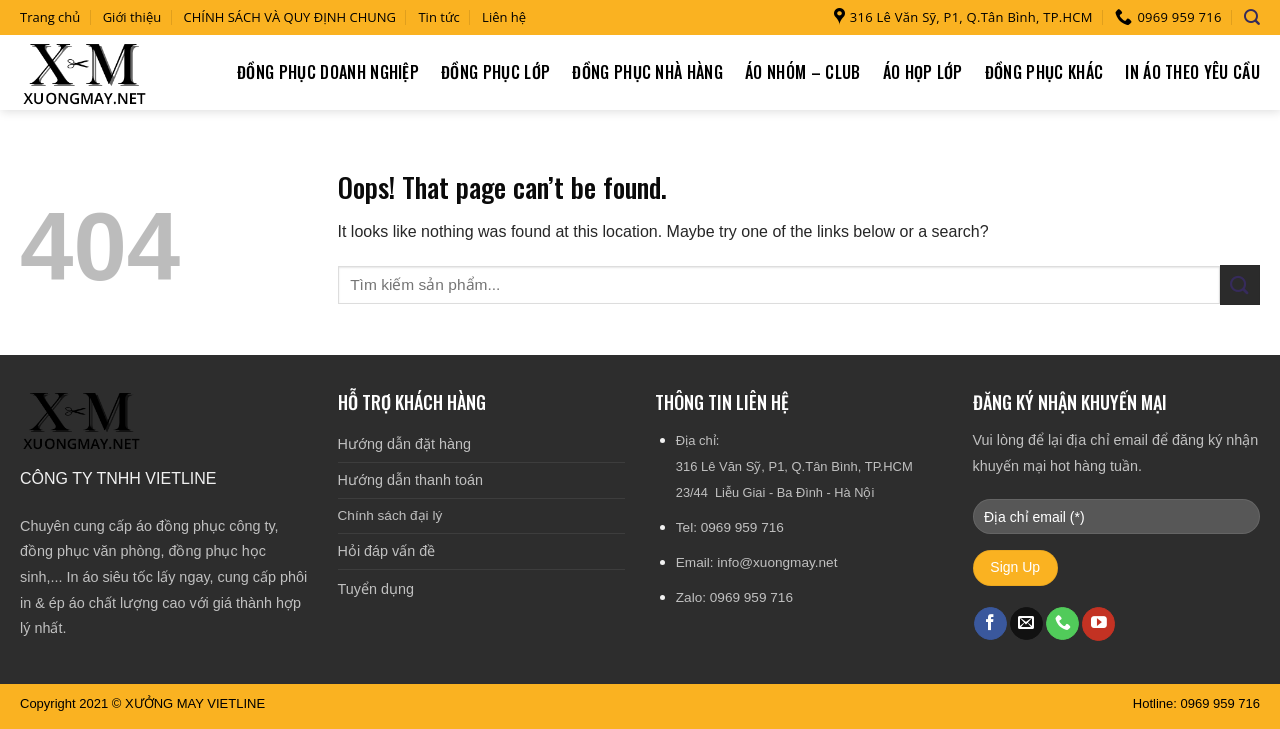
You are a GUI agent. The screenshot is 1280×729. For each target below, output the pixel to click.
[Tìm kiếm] (1252, 17)
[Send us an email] (1026, 624)
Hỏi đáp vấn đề (387, 551)
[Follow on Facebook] (990, 624)
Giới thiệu (132, 17)
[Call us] (1062, 624)
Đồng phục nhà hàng (647, 72)
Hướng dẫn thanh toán (410, 480)
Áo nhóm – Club (802, 72)
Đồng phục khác (1044, 72)
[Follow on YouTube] (1098, 624)
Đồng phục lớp (495, 72)
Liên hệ (504, 17)
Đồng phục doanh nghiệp (328, 72)
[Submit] (1240, 284)
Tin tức (438, 17)
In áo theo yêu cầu (1192, 72)
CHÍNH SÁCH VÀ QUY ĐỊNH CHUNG (290, 17)
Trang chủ (50, 17)
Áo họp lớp (923, 72)
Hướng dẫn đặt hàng (404, 444)
